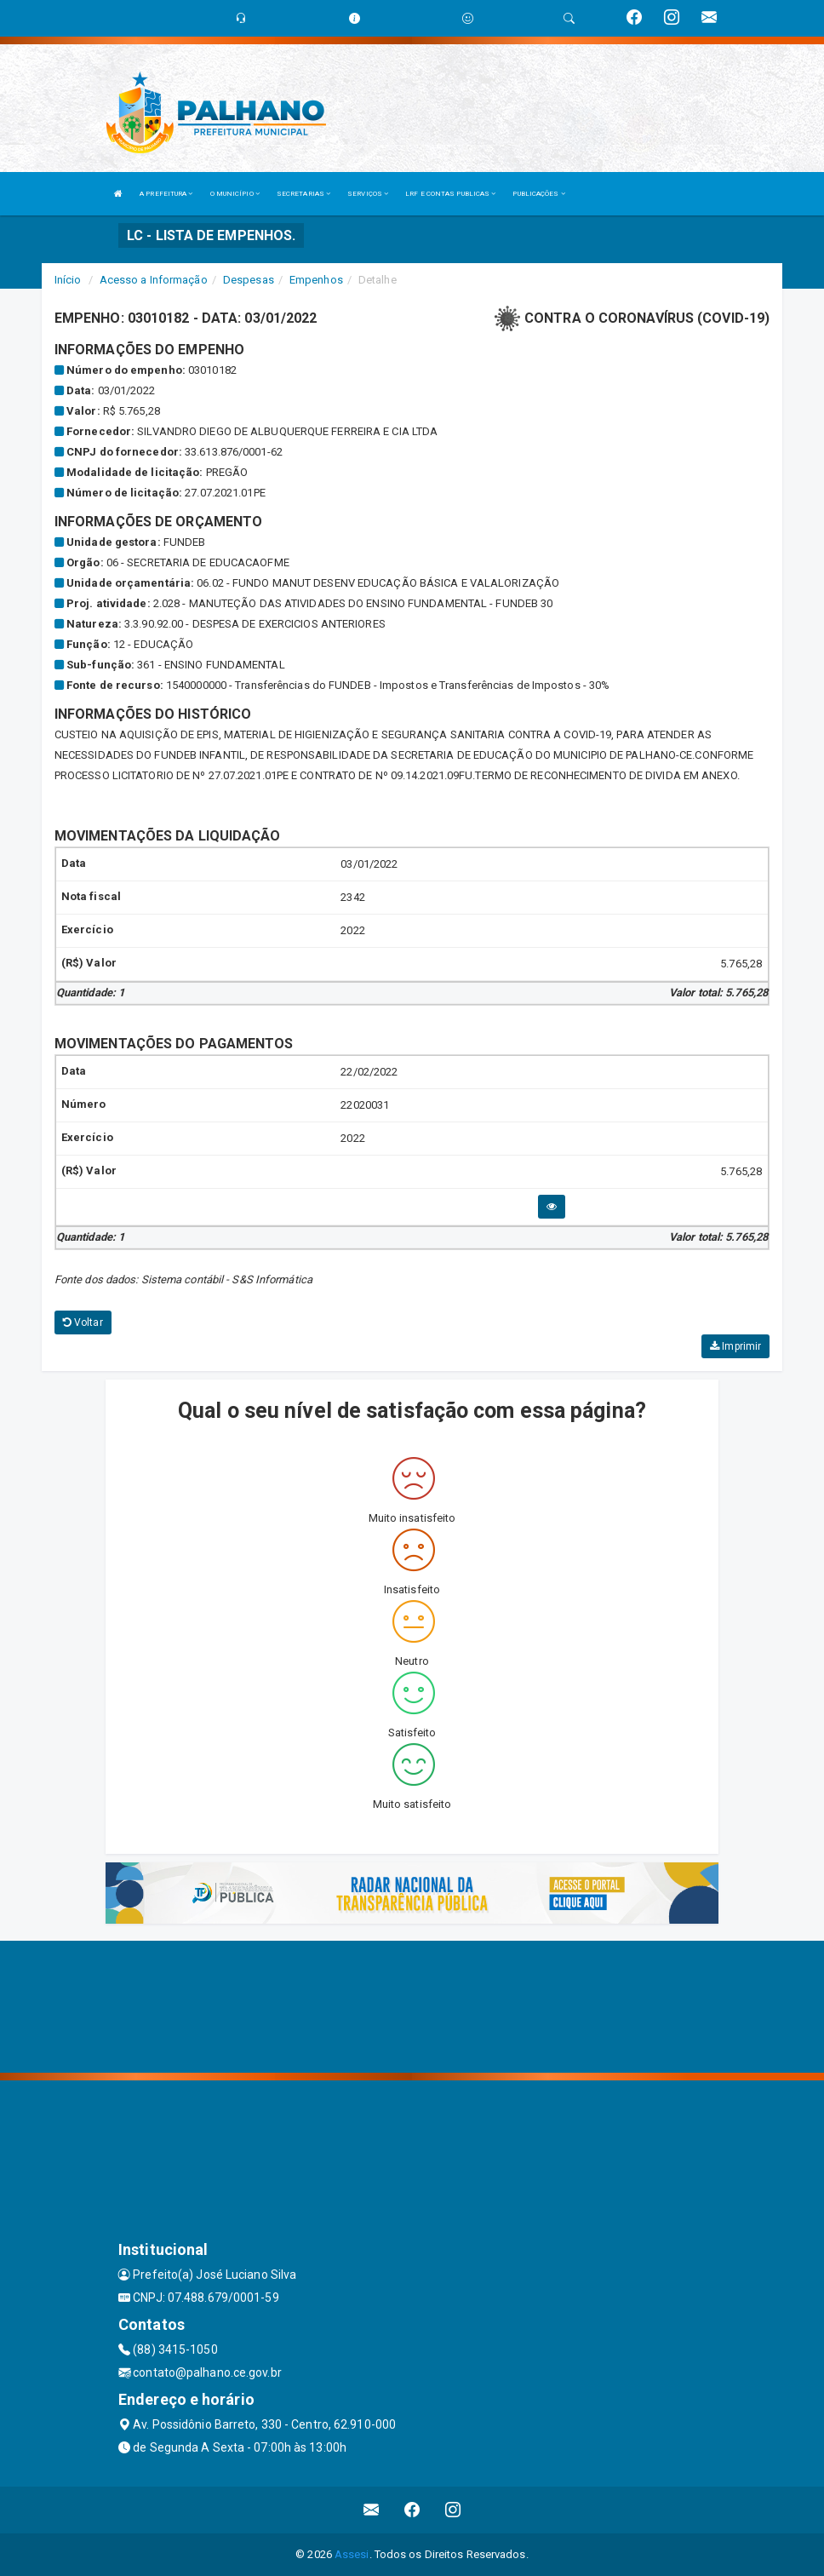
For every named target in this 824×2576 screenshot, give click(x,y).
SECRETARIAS (303, 194)
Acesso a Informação (154, 279)
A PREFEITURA (166, 194)
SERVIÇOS (367, 194)
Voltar (83, 1322)
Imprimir (735, 1346)
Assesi (352, 2554)
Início (68, 279)
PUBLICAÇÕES (538, 194)
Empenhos (316, 279)
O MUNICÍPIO (235, 194)
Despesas (248, 279)
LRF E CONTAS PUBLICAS (450, 194)
